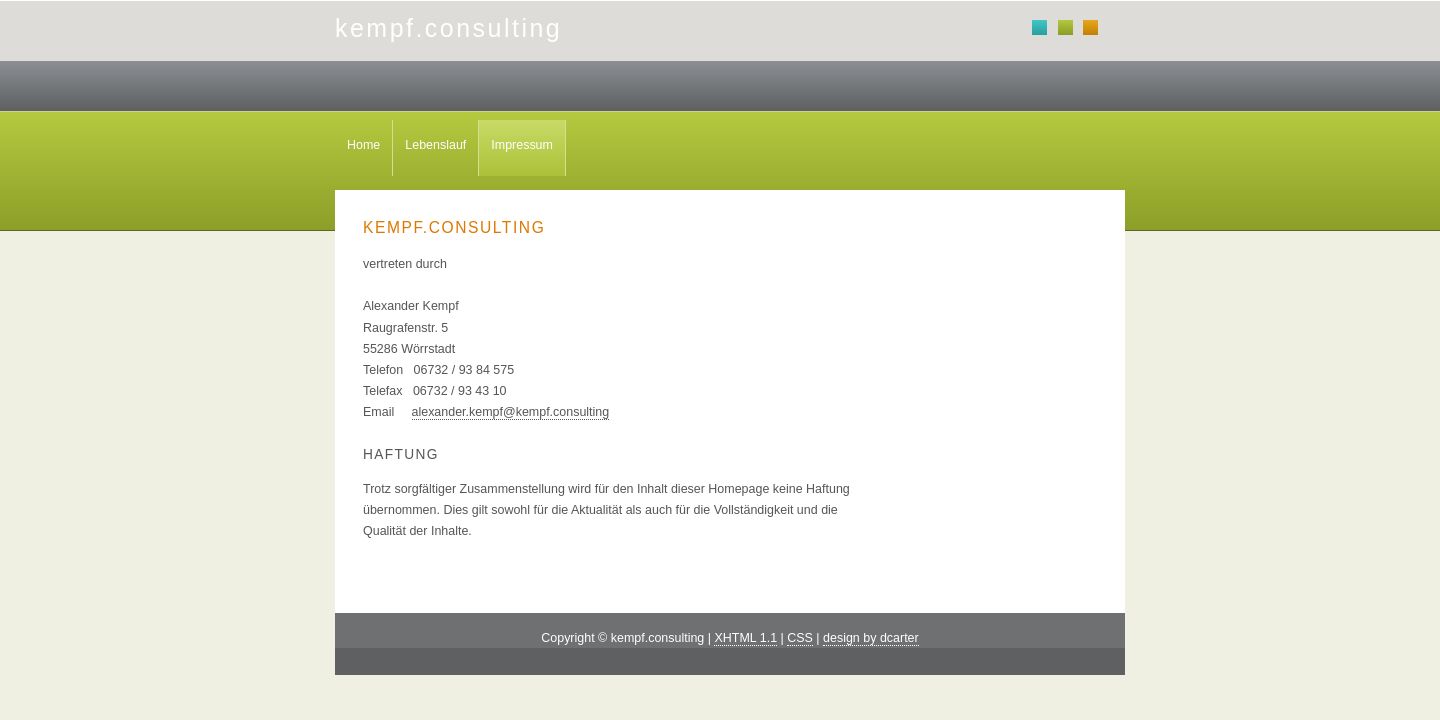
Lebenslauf (435, 145)
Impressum (522, 145)
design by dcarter (871, 638)
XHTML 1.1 (745, 638)
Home (363, 145)
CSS (800, 638)
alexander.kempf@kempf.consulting (511, 412)
